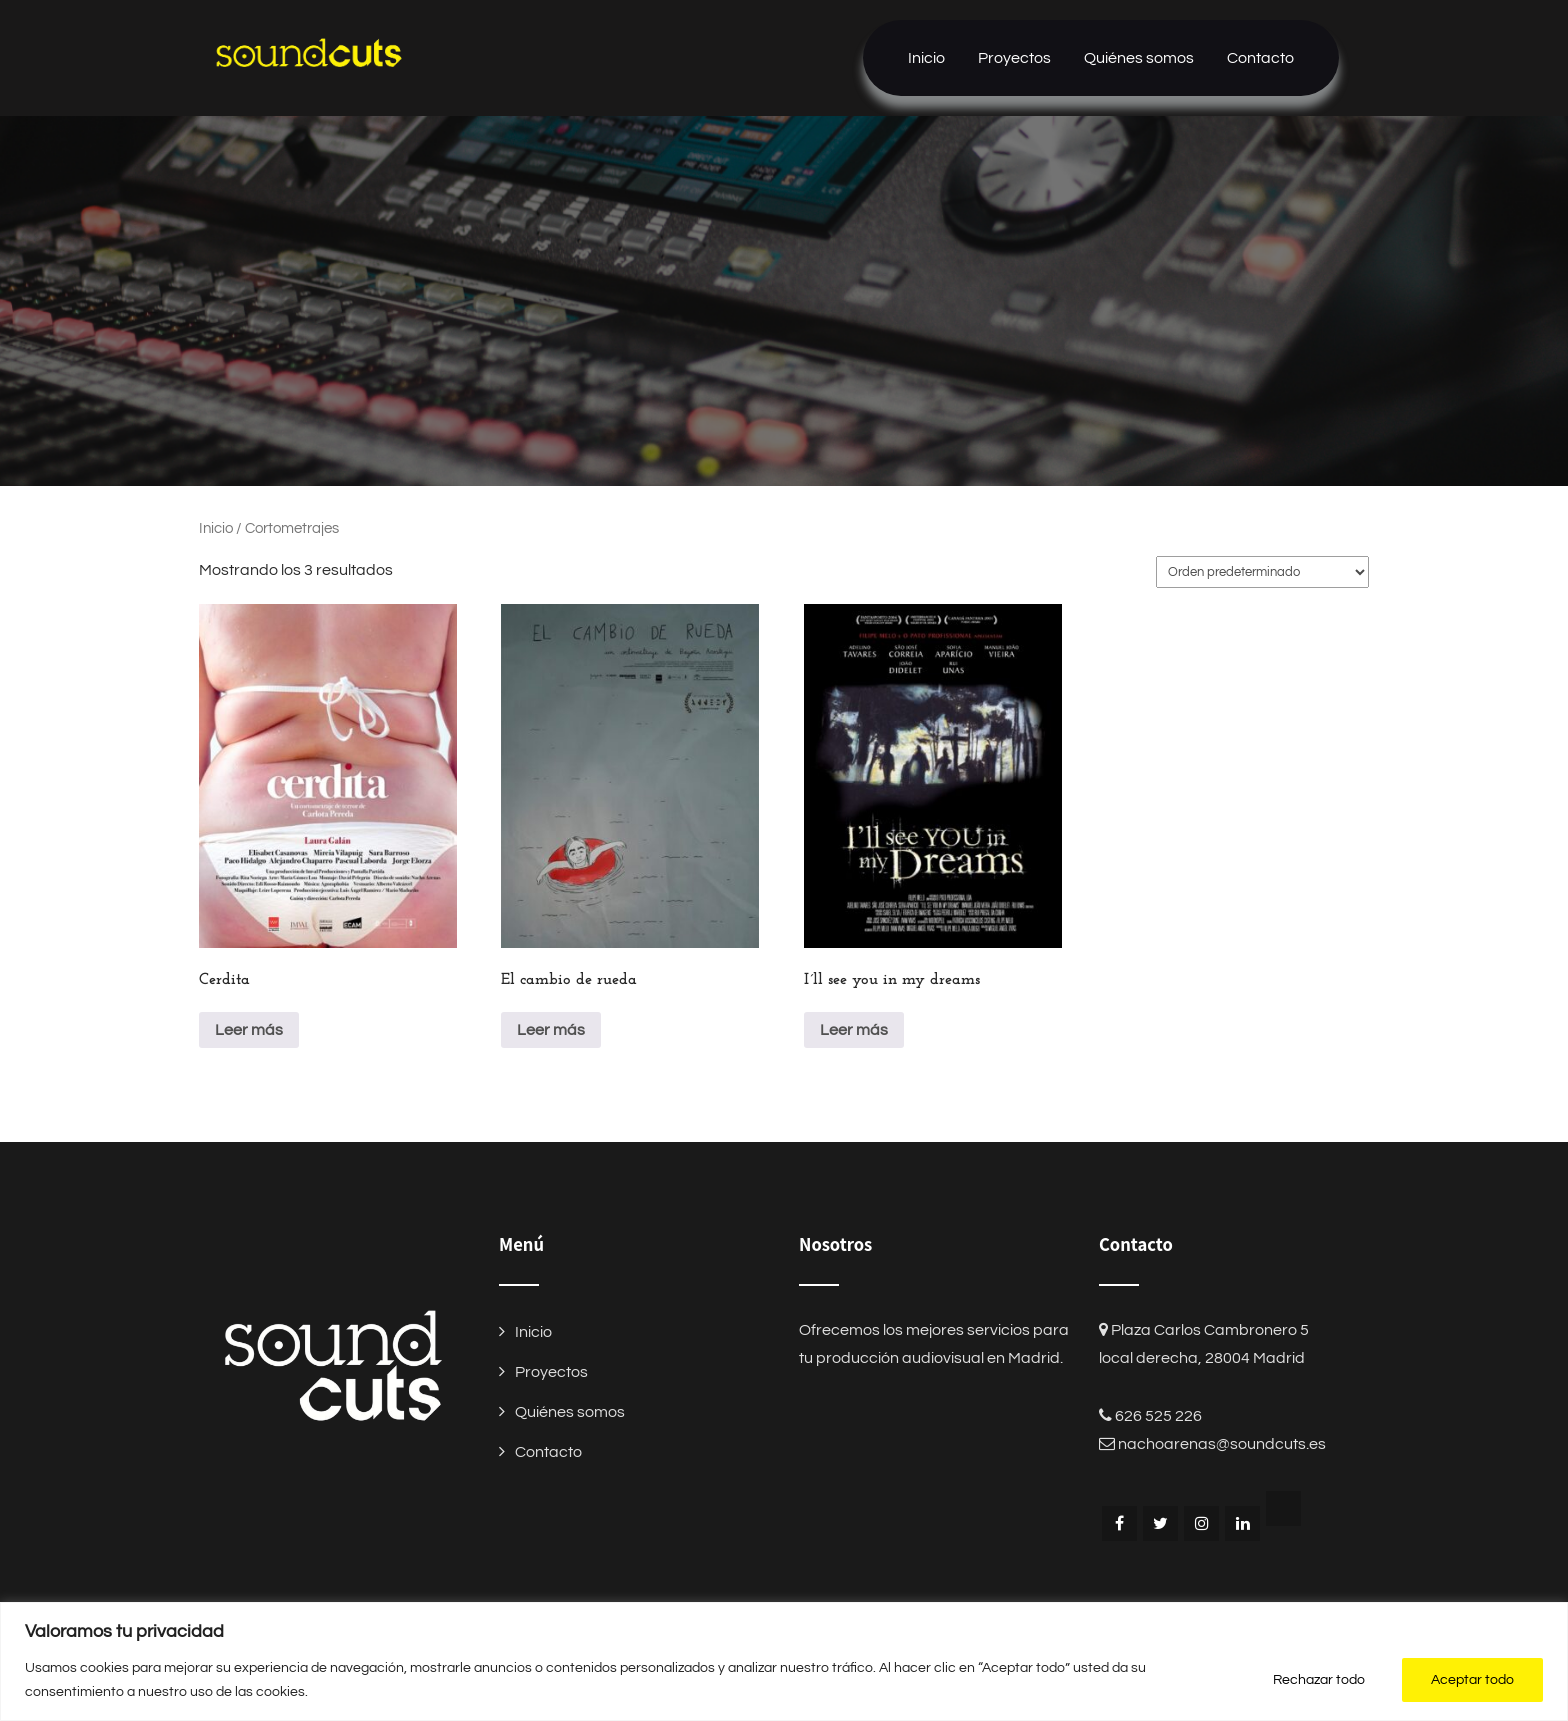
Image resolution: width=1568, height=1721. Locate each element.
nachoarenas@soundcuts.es (1222, 1444)
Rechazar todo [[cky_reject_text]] (1319, 1680)
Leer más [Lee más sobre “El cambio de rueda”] (551, 1030)
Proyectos (1014, 58)
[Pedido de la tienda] (1262, 572)
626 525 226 (1158, 1416)
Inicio (926, 58)
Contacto (1260, 58)
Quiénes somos (1139, 58)
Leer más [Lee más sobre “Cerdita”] (249, 1030)
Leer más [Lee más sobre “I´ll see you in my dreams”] (854, 1030)
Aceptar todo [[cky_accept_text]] (1472, 1680)
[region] (784, 1661)
